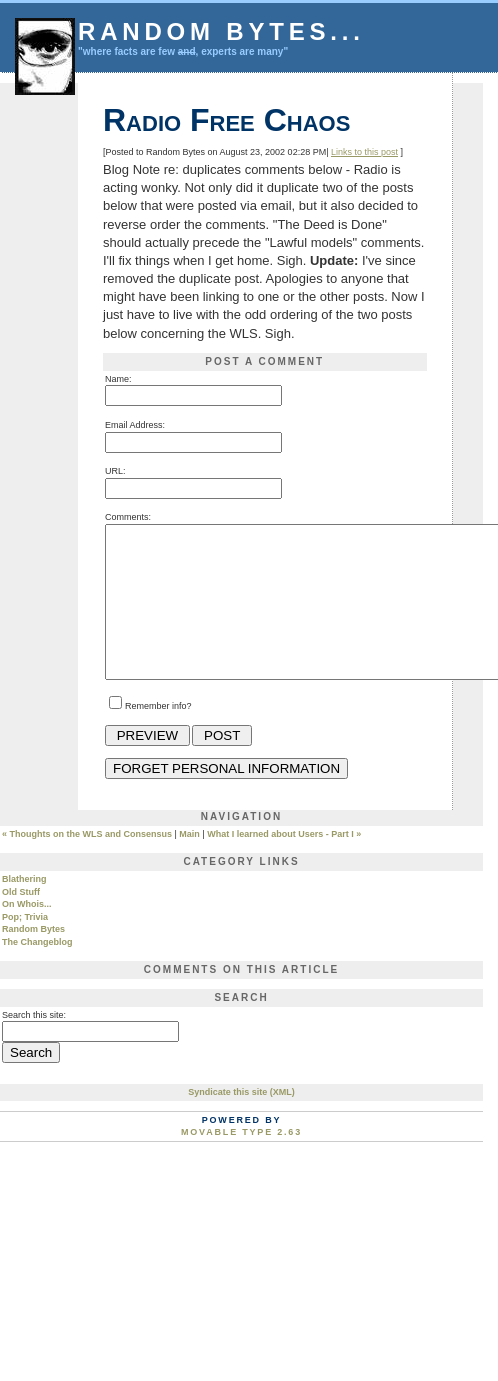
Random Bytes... (221, 31)
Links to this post (364, 152)
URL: (115, 471)
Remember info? (158, 736)
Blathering (24, 909)
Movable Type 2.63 (241, 1162)
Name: (118, 379)
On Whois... (27, 934)
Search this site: (34, 1045)
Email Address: (135, 425)
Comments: (128, 517)
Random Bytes (33, 959)
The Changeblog (37, 972)
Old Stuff (21, 922)
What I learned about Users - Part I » (284, 864)
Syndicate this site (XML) (241, 1122)
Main (189, 864)
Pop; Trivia (25, 947)
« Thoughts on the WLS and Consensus (87, 864)
